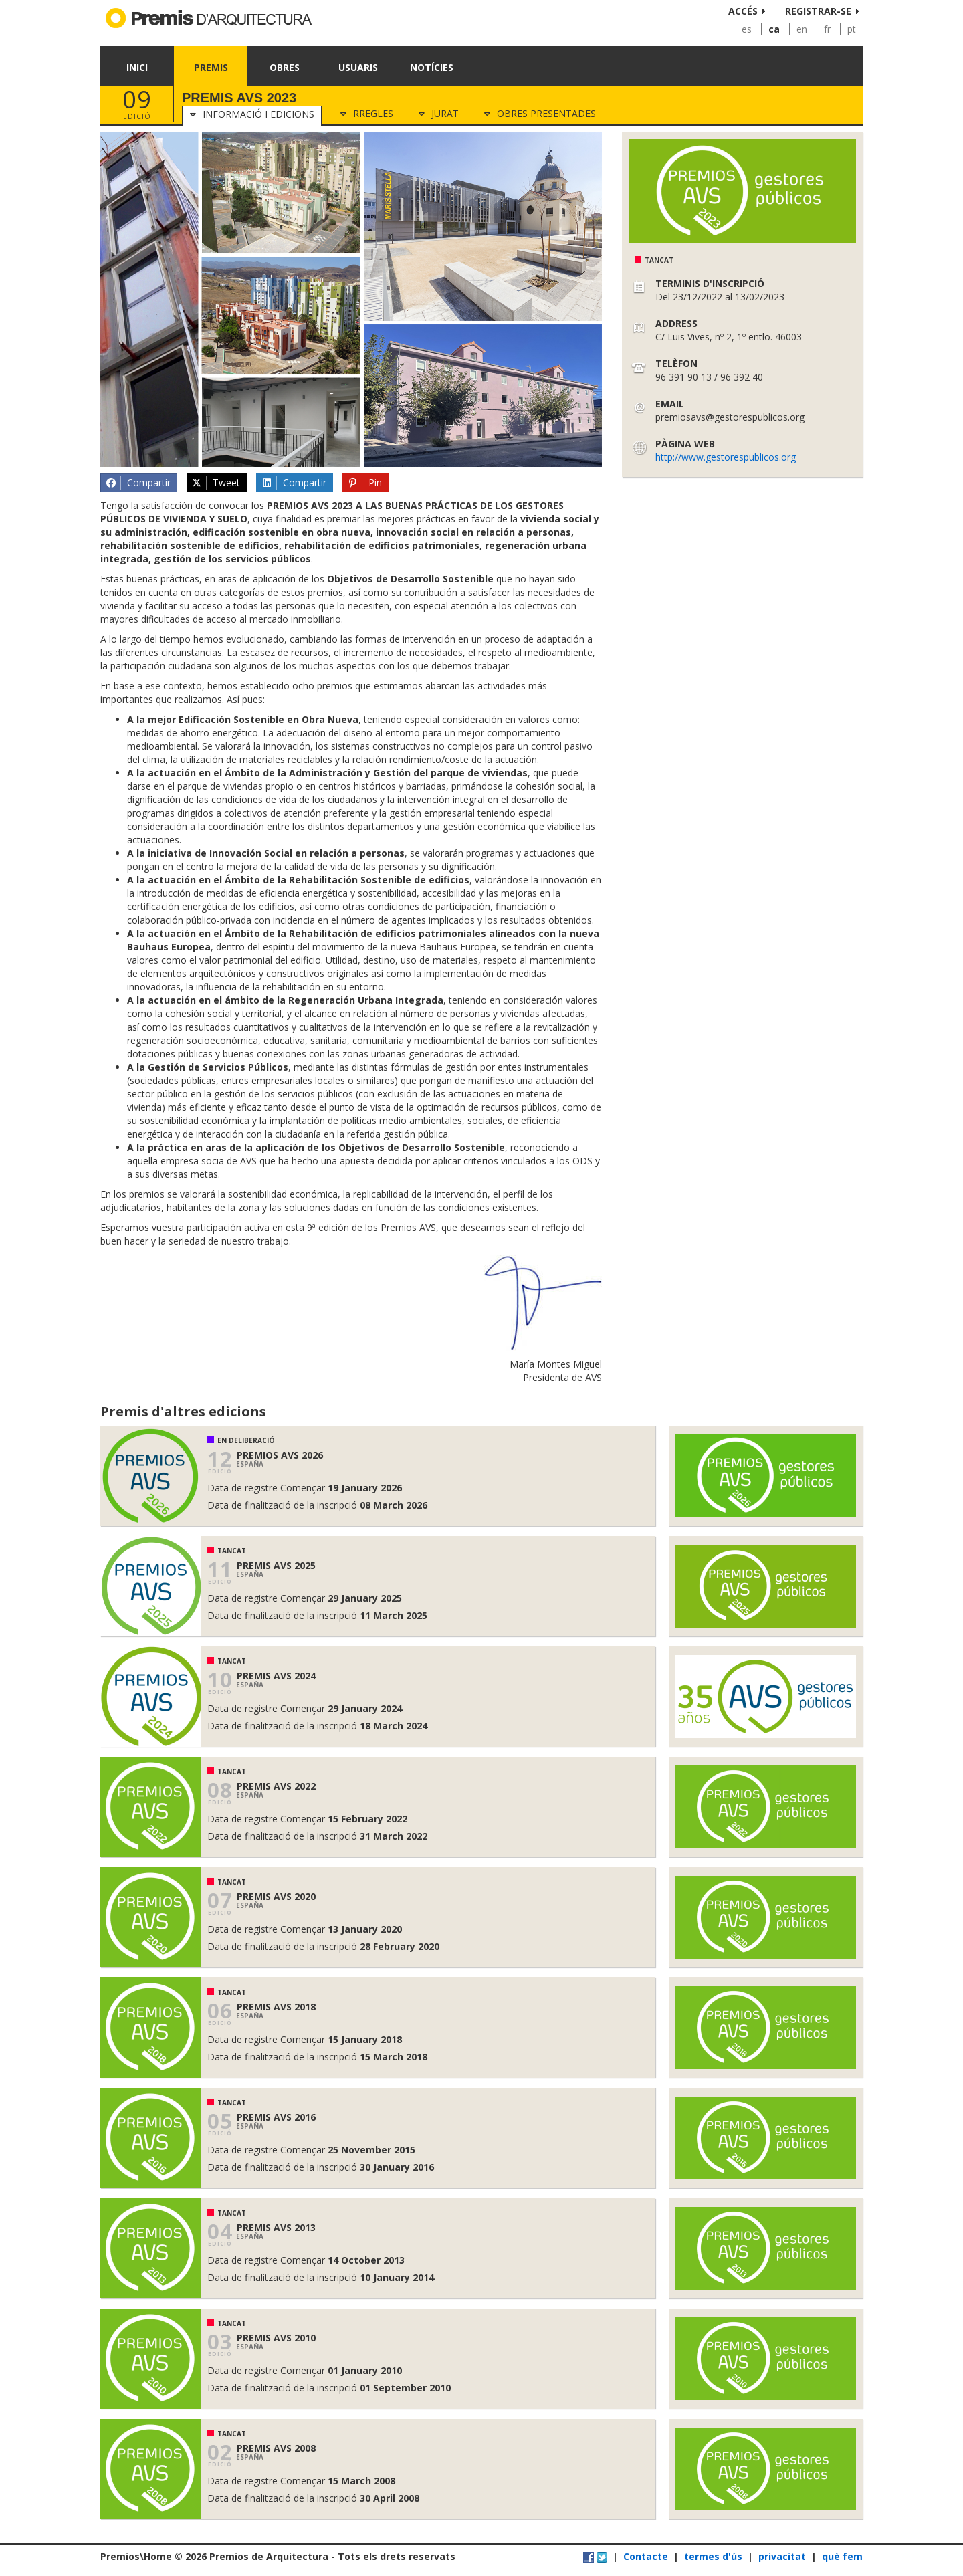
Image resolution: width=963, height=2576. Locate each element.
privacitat (782, 2556)
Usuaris (358, 67)
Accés (743, 11)
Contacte (645, 2556)
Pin (365, 483)
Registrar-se (818, 11)
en (801, 29)
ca (774, 29)
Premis (211, 67)
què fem (842, 2556)
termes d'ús (713, 2556)
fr (827, 29)
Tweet (216, 483)
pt (851, 29)
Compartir (138, 483)
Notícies (431, 67)
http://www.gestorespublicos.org (725, 457)
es (747, 29)
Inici (137, 67)
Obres (285, 67)
